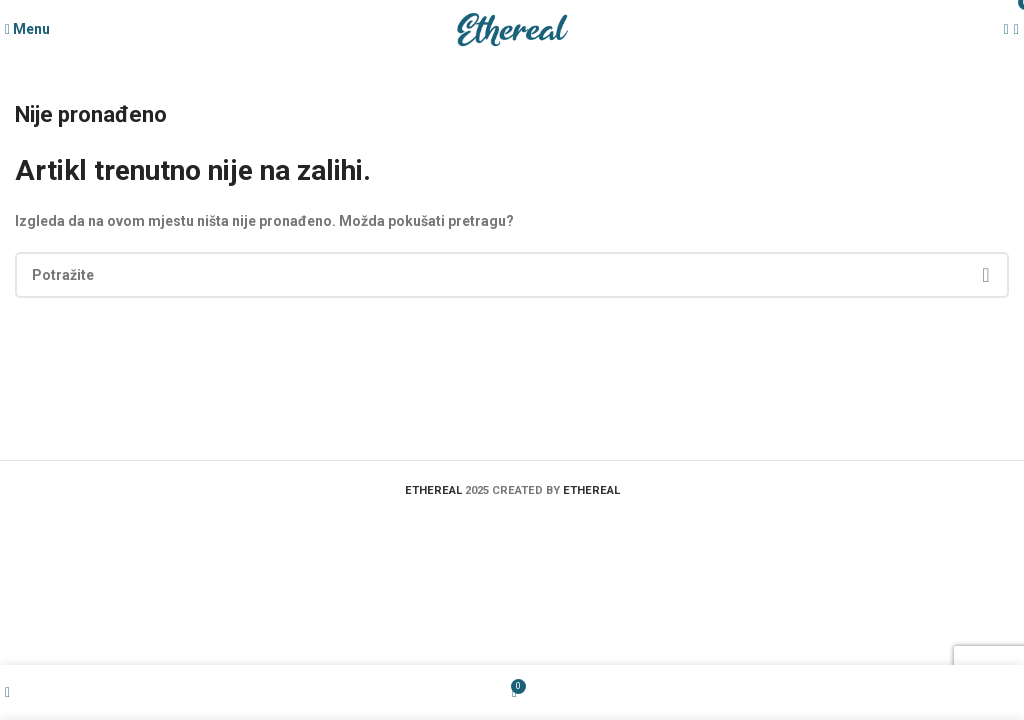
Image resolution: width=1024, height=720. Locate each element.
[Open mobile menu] (27, 29)
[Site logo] (512, 29)
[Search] (512, 275)
